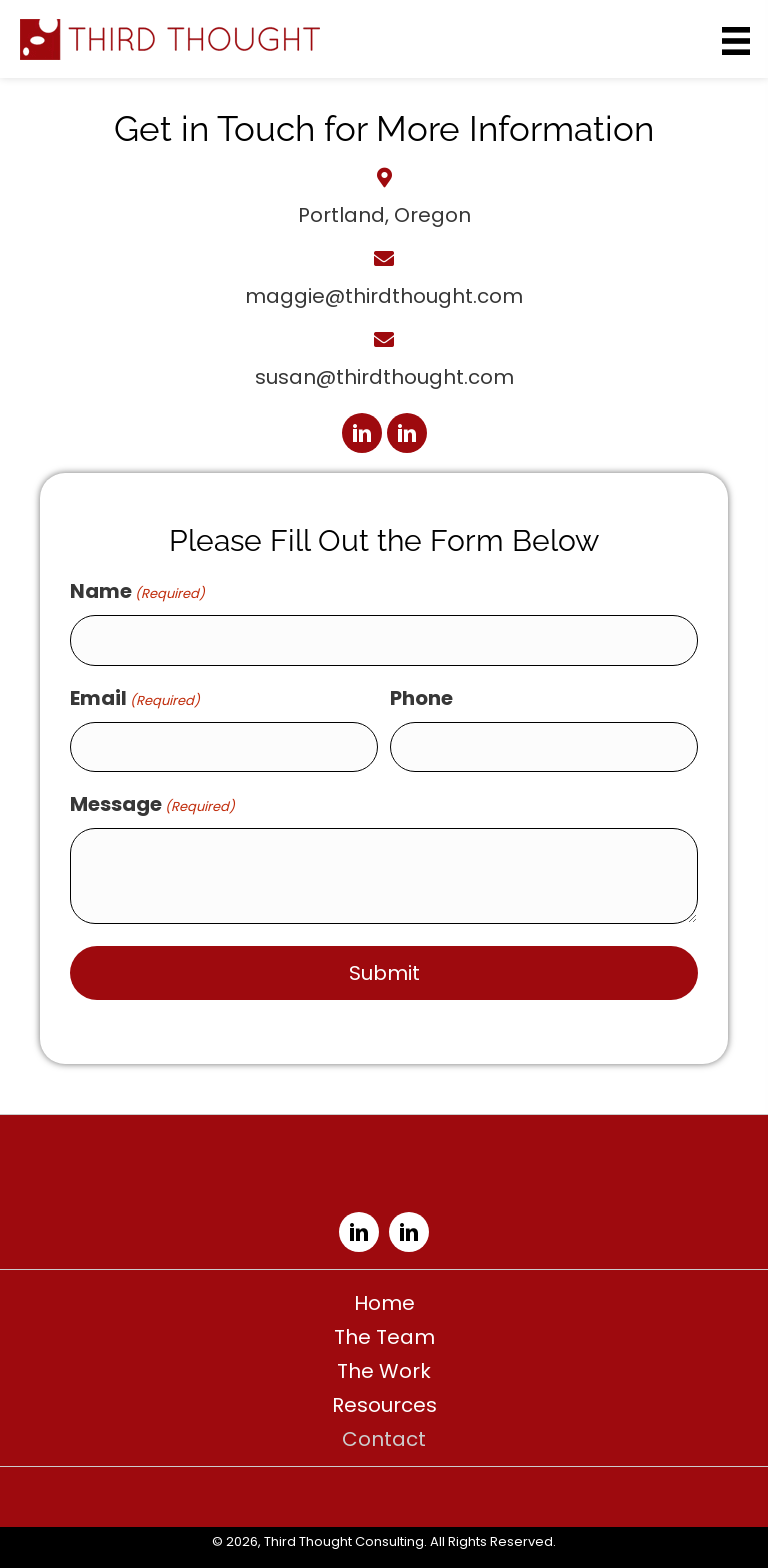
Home (384, 1303)
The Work (384, 1371)
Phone (421, 698)
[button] (362, 433)
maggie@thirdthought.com (384, 296)
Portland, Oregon (384, 215)
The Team (384, 1337)
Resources (384, 1405)
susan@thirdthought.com (384, 377)
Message (152, 804)
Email (135, 698)
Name (137, 591)
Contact (384, 1439)
